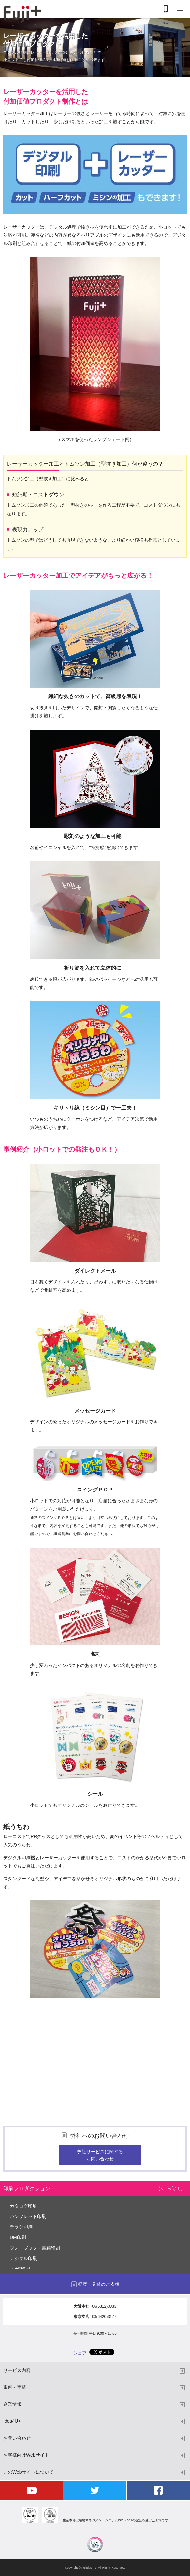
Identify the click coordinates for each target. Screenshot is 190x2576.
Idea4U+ (12, 2421)
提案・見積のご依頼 (98, 2284)
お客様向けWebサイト (26, 2455)
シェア (80, 2353)
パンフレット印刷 (28, 2216)
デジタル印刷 (23, 2258)
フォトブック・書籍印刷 (35, 2248)
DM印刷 (18, 2237)
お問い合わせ (17, 2438)
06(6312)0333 (104, 2306)
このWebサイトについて (28, 2472)
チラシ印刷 (21, 2226)
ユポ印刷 (20, 2268)
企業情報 (12, 2404)
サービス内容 (17, 2370)
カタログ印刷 (23, 2206)
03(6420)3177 (104, 2316)
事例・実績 (14, 2387)
